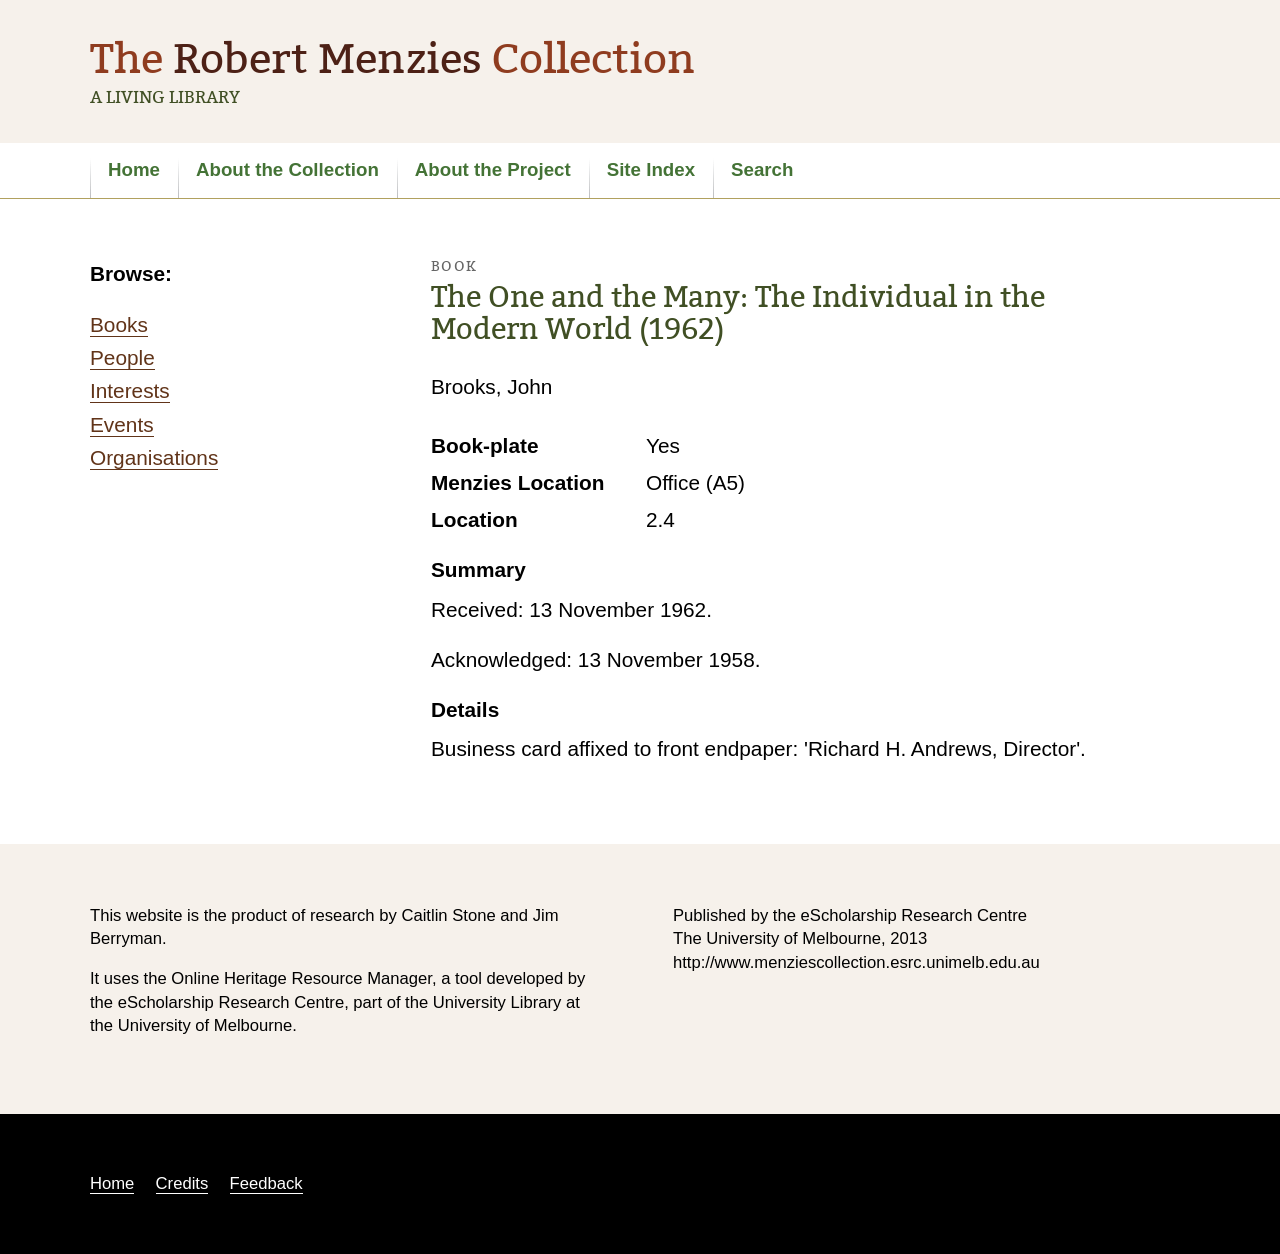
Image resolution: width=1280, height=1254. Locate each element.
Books (119, 324)
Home (134, 169)
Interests (130, 390)
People (122, 357)
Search (762, 169)
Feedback (266, 1183)
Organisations (154, 457)
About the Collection (287, 169)
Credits (182, 1183)
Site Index (651, 169)
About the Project (493, 169)
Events (122, 424)
